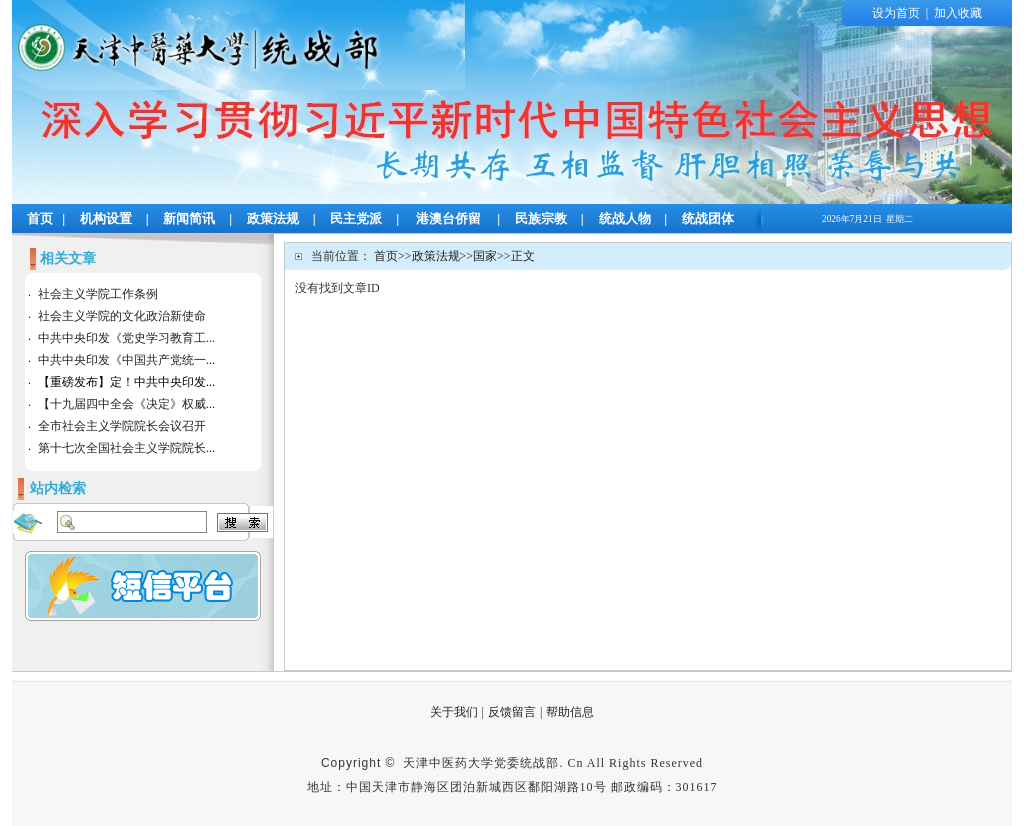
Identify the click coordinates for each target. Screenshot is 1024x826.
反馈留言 (512, 712)
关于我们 (454, 712)
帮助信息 (570, 712)
